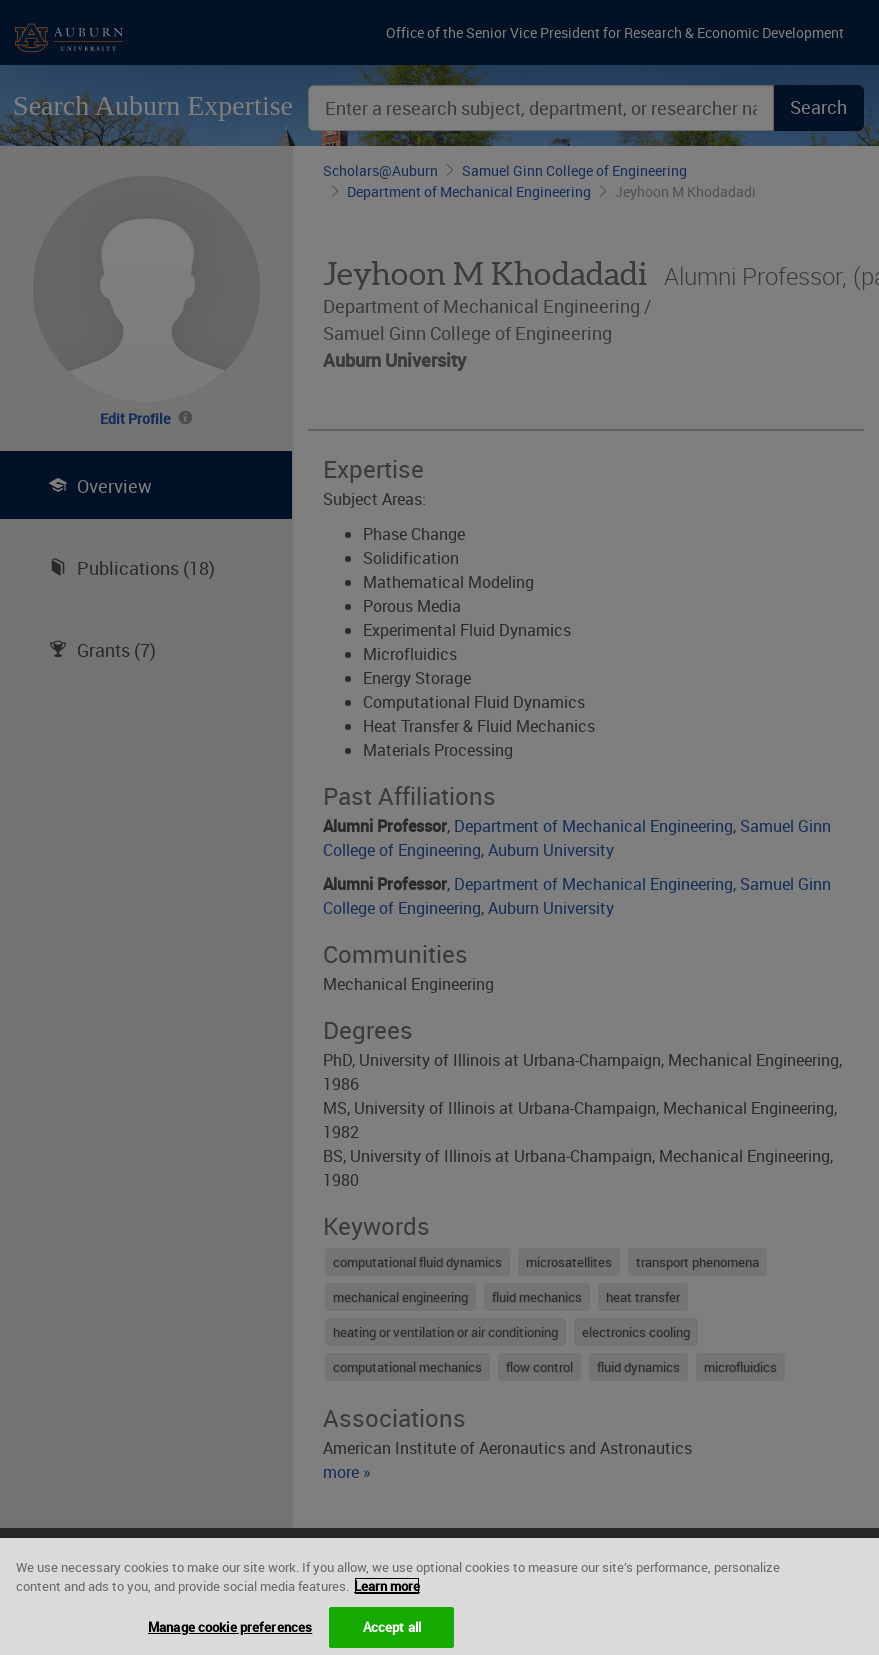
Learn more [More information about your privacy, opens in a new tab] (387, 1598)
